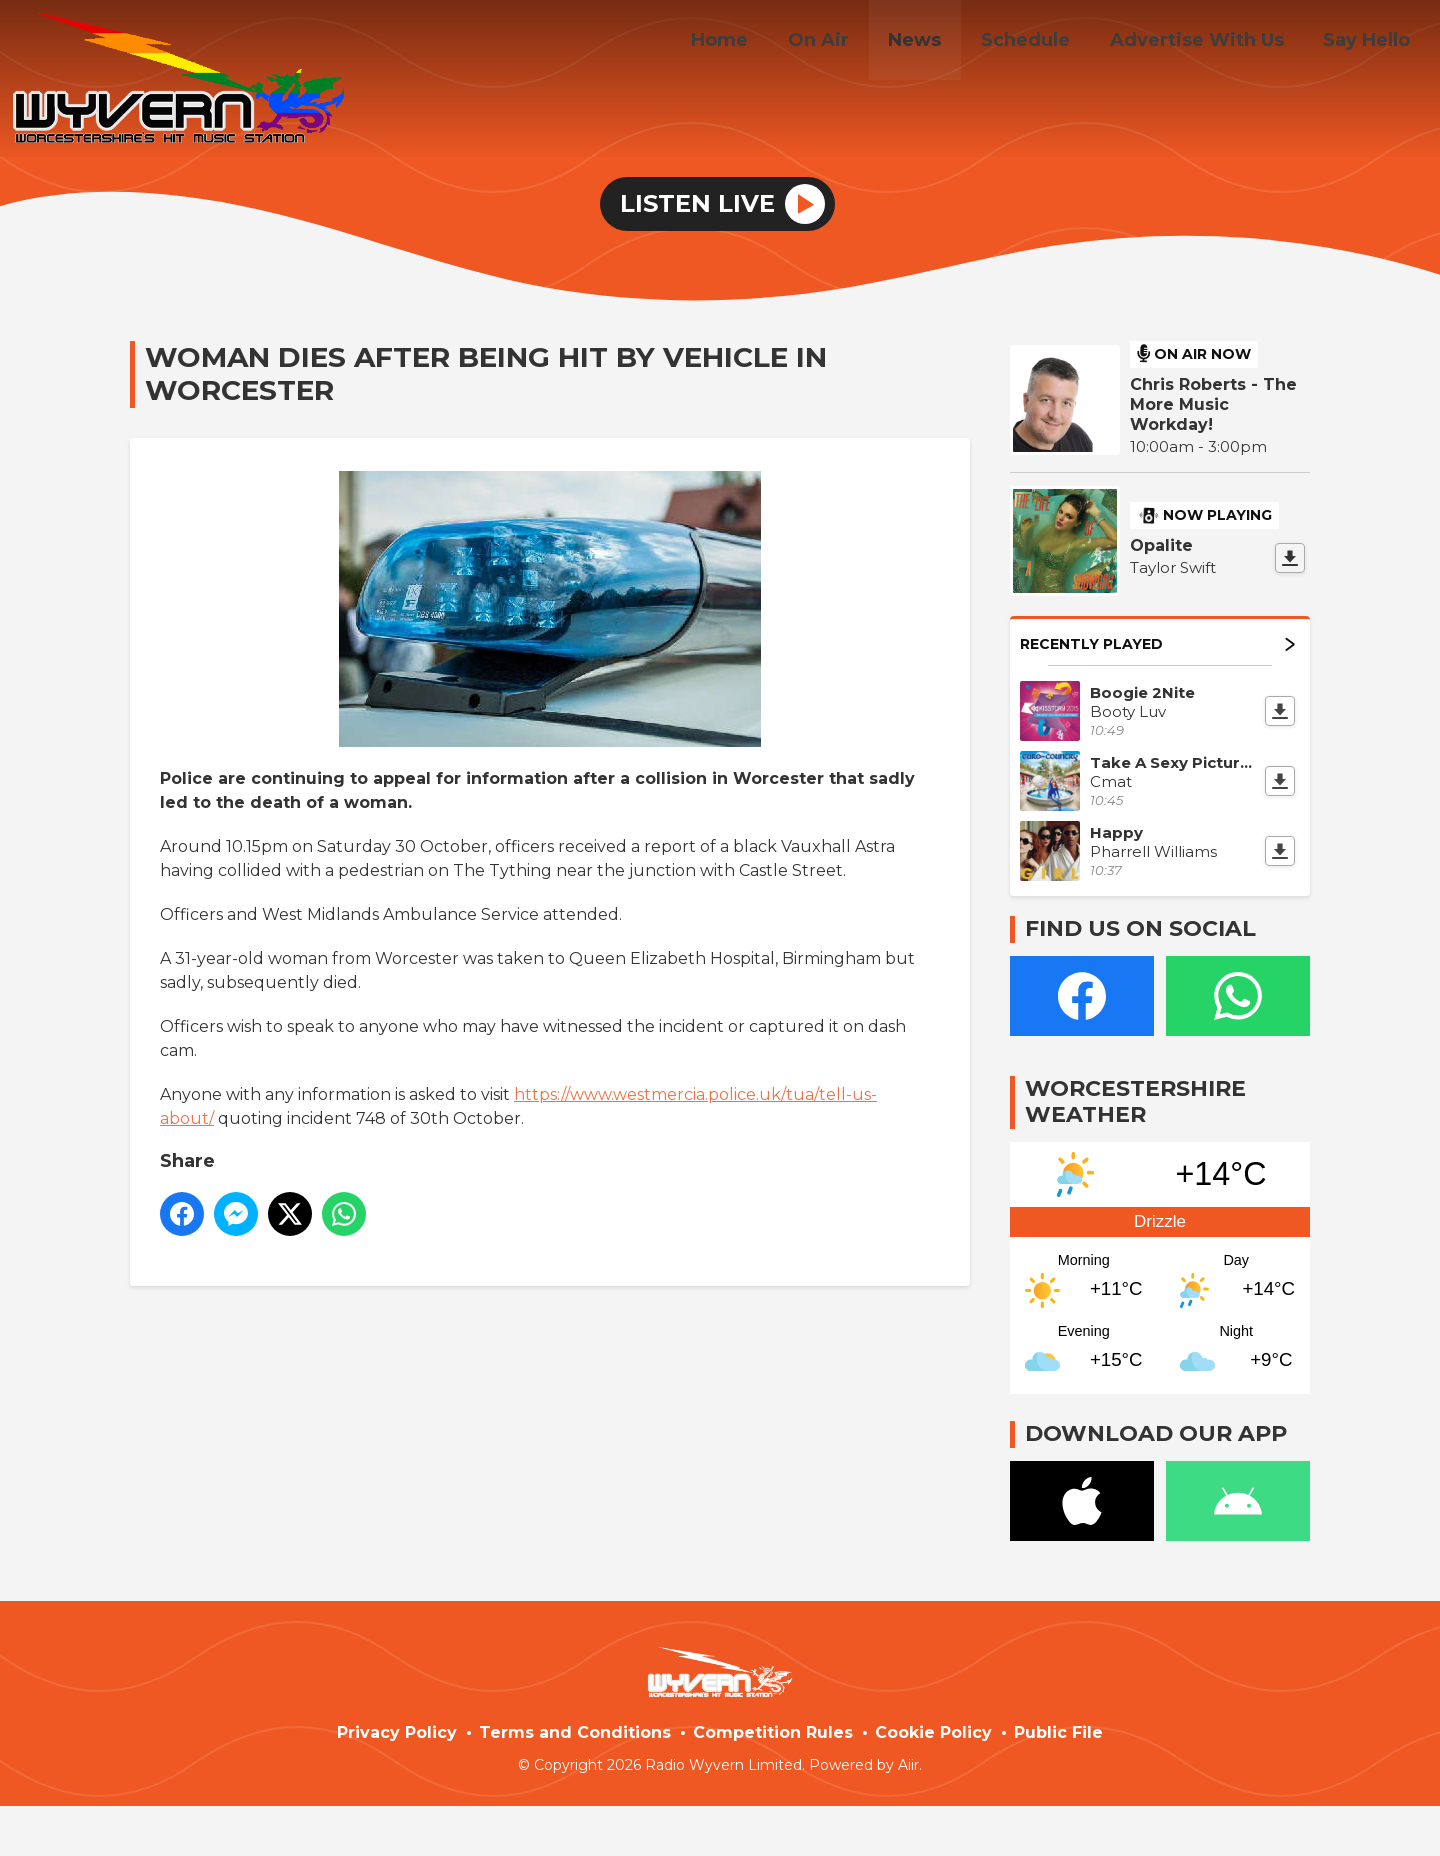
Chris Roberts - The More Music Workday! (1213, 404)
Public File (1058, 1732)
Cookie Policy (933, 1732)
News (941, 43)
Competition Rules (773, 1732)
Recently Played (1157, 644)
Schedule (1044, 43)
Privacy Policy (397, 1732)
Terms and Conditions (575, 1732)
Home (761, 43)
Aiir (908, 1765)
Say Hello (1370, 43)
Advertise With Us (1208, 43)
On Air (852, 43)
